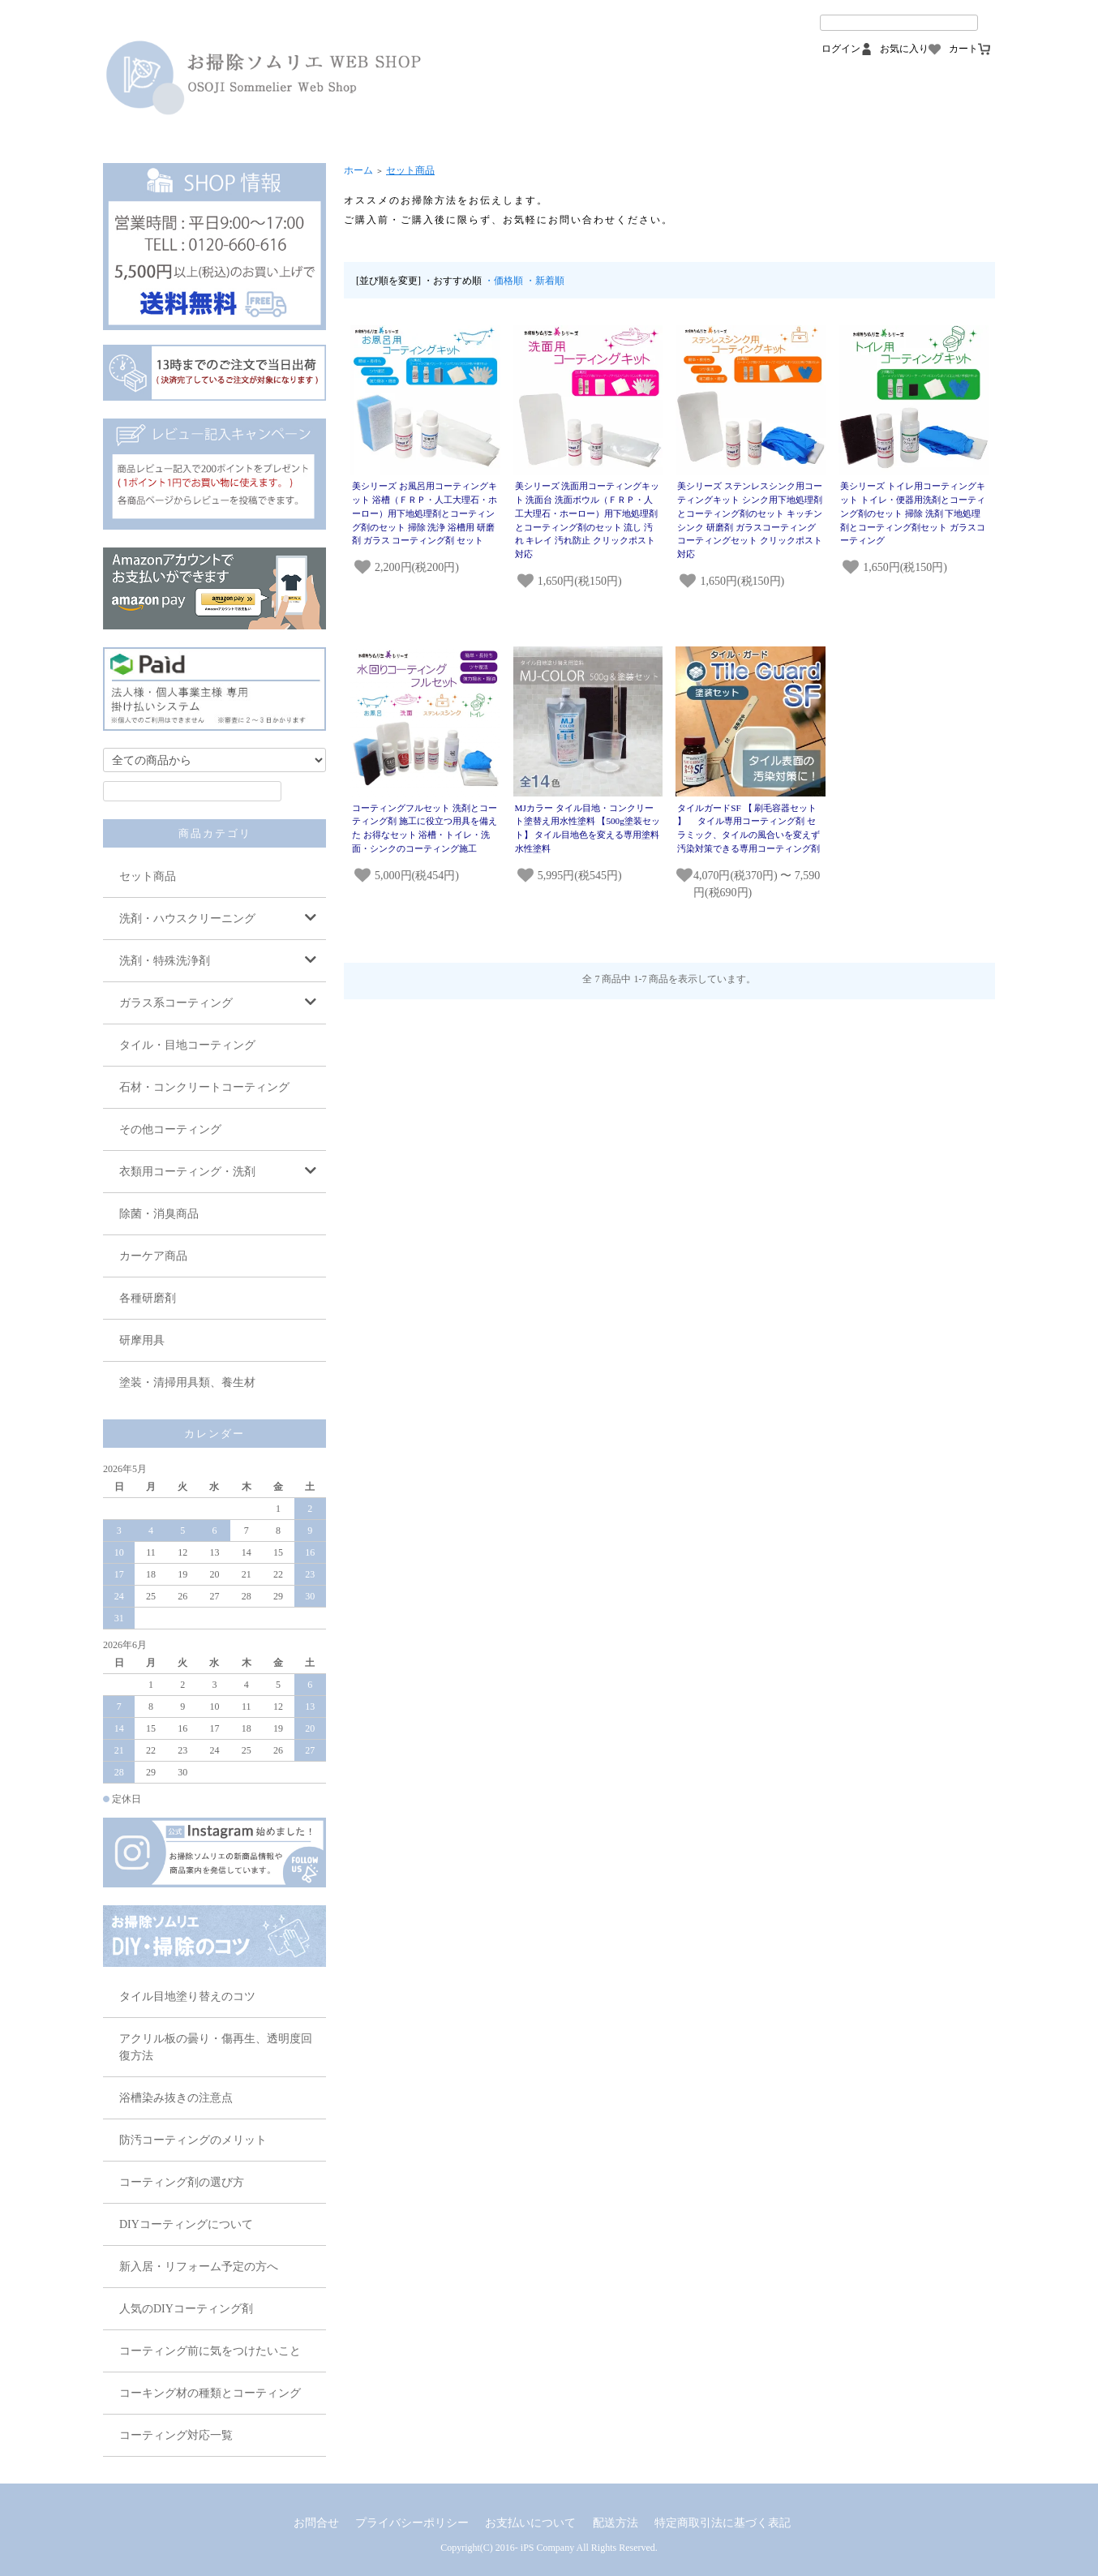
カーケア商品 (153, 1256)
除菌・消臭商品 (159, 1214)
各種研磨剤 (147, 1298)
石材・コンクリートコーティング (204, 1087)
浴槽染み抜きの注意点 (176, 2098)
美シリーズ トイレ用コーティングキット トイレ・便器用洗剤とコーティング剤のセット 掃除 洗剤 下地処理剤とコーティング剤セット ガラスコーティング (912, 513)
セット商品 (147, 876)
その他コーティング (170, 1129)
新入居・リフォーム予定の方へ (198, 2266)
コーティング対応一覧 (176, 2435)
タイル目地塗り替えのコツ (187, 1996)
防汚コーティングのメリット (193, 2140)
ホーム (358, 170)
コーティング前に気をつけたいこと (210, 2351)
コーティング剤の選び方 (181, 2182)
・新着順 (544, 280)
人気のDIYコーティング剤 (186, 2309)
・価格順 (503, 280)
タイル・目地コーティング (187, 1045)
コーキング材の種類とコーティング (210, 2393)
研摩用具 (142, 1340)
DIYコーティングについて (186, 2224)
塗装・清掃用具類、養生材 (187, 1382)
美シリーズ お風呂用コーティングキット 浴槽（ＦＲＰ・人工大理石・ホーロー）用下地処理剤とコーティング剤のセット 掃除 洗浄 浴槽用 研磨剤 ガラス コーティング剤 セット (424, 513)
